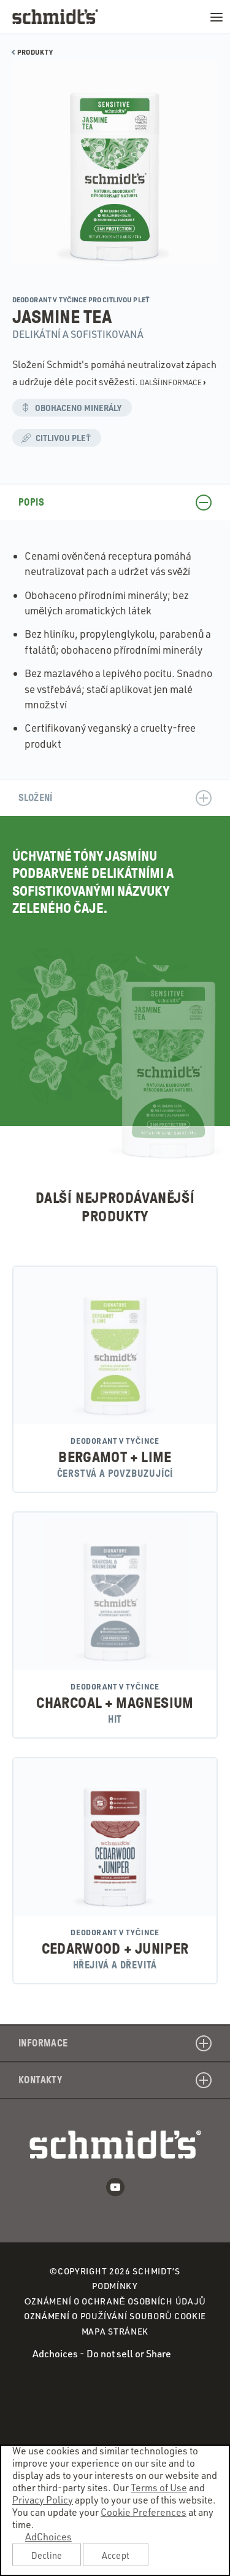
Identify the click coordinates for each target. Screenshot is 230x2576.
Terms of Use (159, 2487)
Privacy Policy (42, 2500)
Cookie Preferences (143, 2512)
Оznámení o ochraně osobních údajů (115, 2301)
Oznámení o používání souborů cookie (115, 2316)
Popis (115, 503)
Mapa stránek (115, 2331)
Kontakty (115, 2080)
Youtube (115, 2187)
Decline (46, 2555)
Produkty (32, 52)
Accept (115, 2555)
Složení (115, 798)
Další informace (172, 382)
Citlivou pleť (61, 439)
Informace (115, 2043)
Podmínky (115, 2286)
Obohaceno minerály (76, 409)
